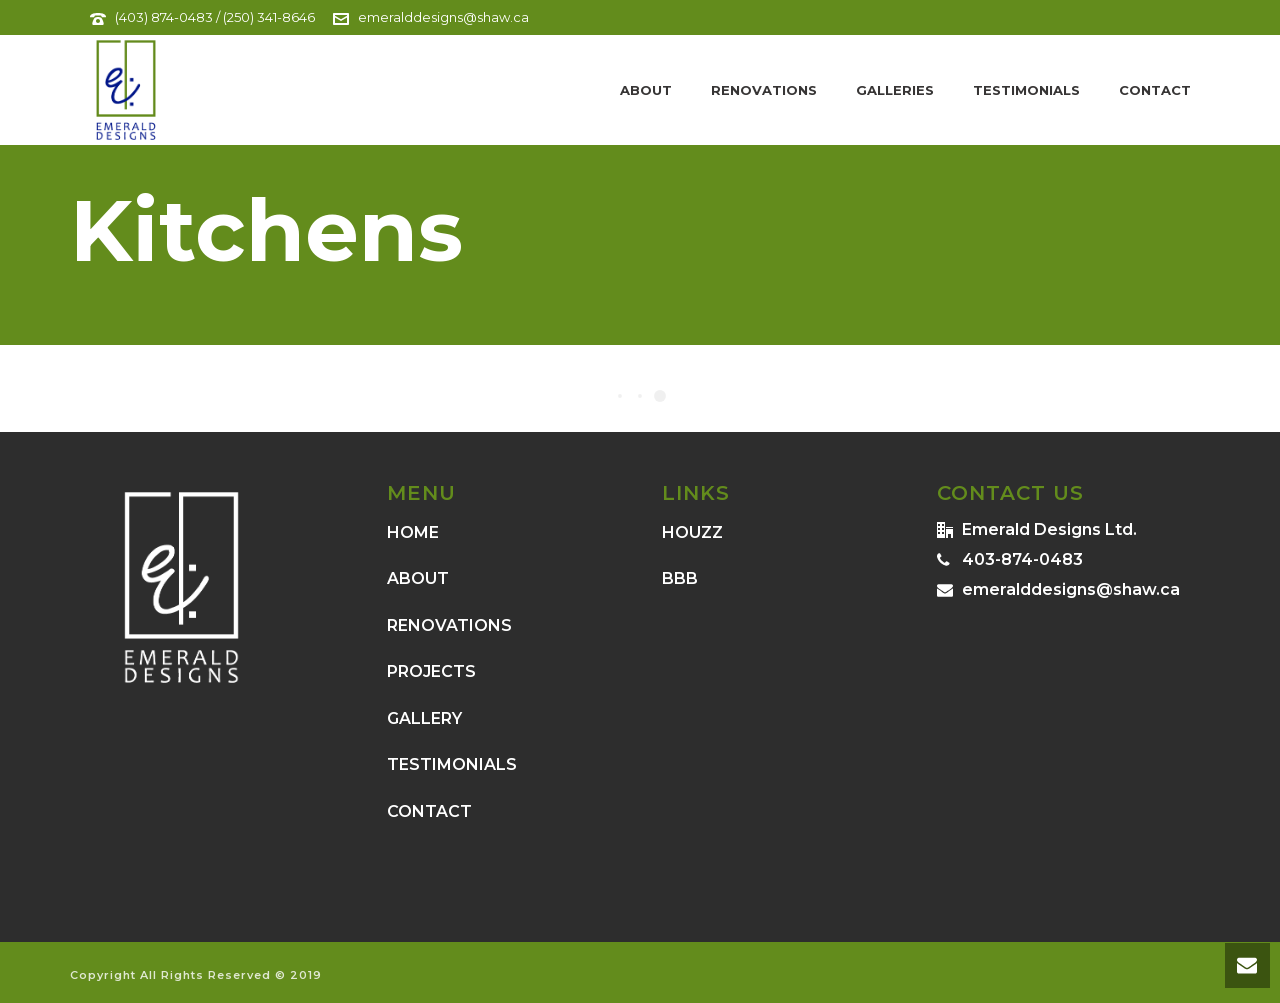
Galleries (895, 90)
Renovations (764, 90)
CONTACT (429, 811)
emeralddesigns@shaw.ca (443, 17)
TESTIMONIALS (452, 764)
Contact (1155, 90)
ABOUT (418, 578)
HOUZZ (692, 532)
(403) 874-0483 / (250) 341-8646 (215, 17)
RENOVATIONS (449, 625)
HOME (413, 532)
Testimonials (1026, 90)
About (646, 90)
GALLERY (424, 718)
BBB (680, 578)
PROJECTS (431, 671)
